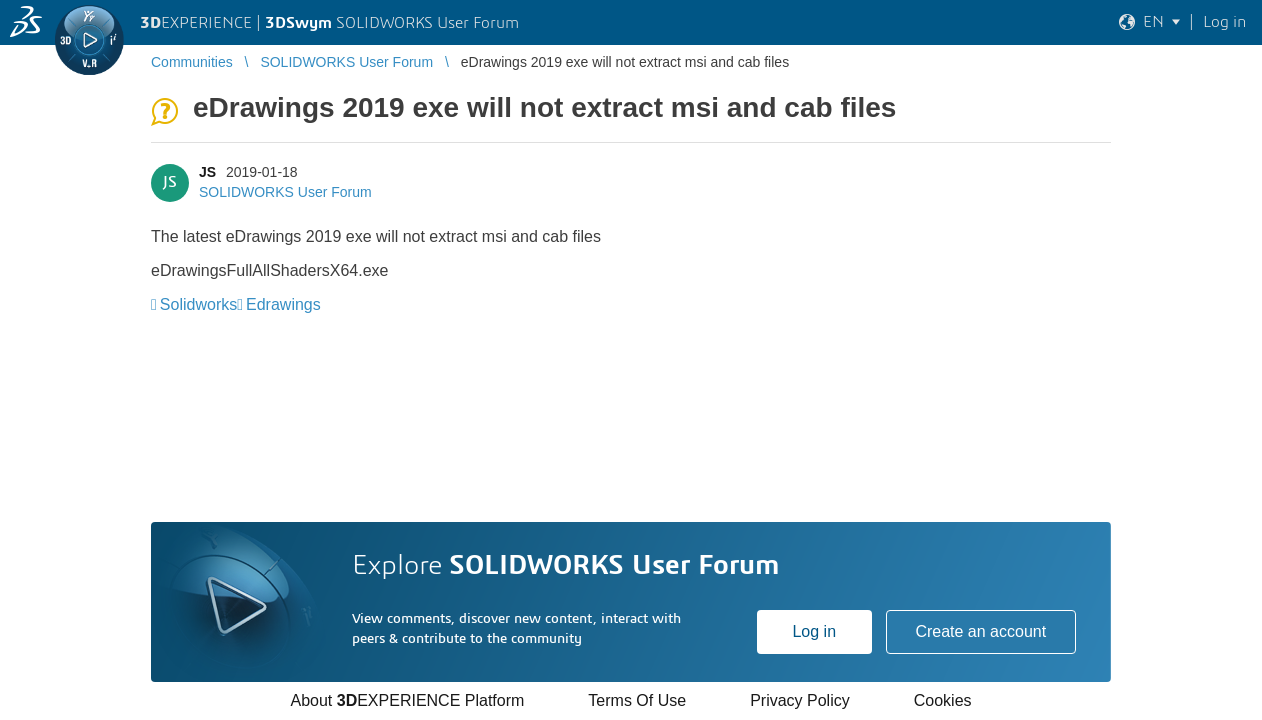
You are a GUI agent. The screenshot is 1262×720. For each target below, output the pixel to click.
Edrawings (283, 304)
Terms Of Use (637, 700)
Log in (814, 631)
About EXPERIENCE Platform (407, 700)
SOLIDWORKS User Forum (285, 192)
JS (207, 172)
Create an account (980, 631)
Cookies (943, 700)
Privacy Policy (800, 700)
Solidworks (198, 304)
